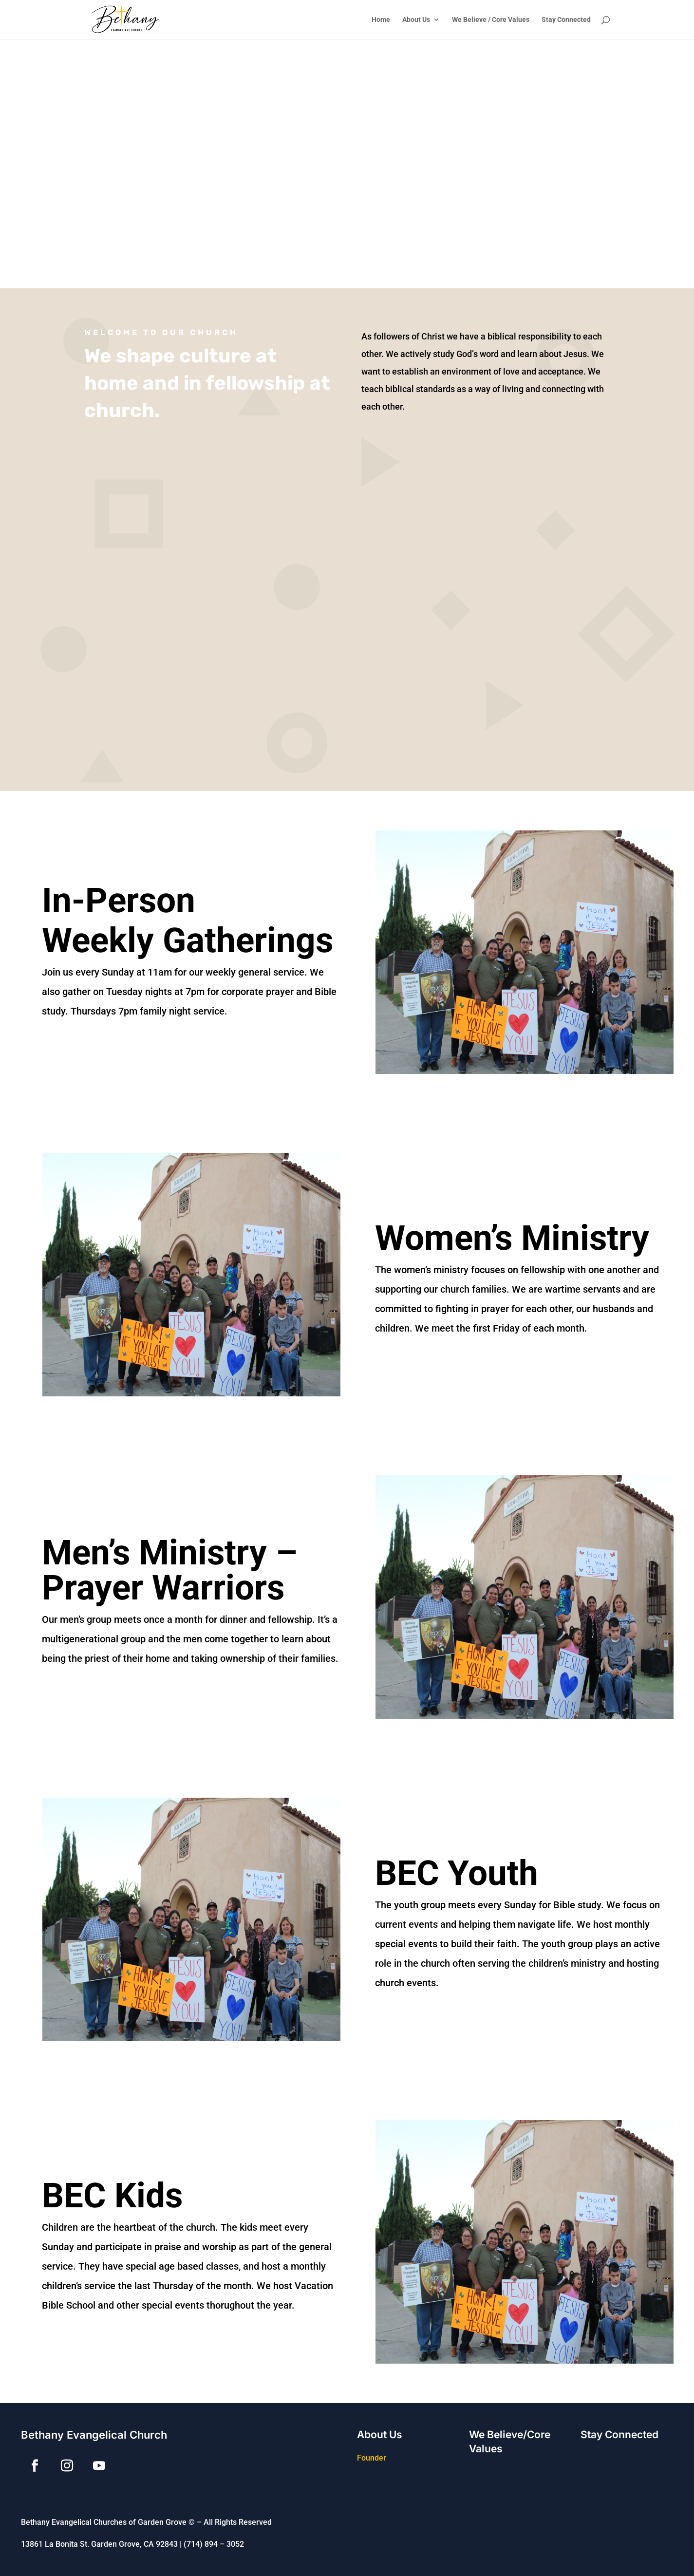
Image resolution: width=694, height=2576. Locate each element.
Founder (371, 2458)
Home (381, 19)
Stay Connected (566, 19)
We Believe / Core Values (490, 19)
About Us (416, 19)
